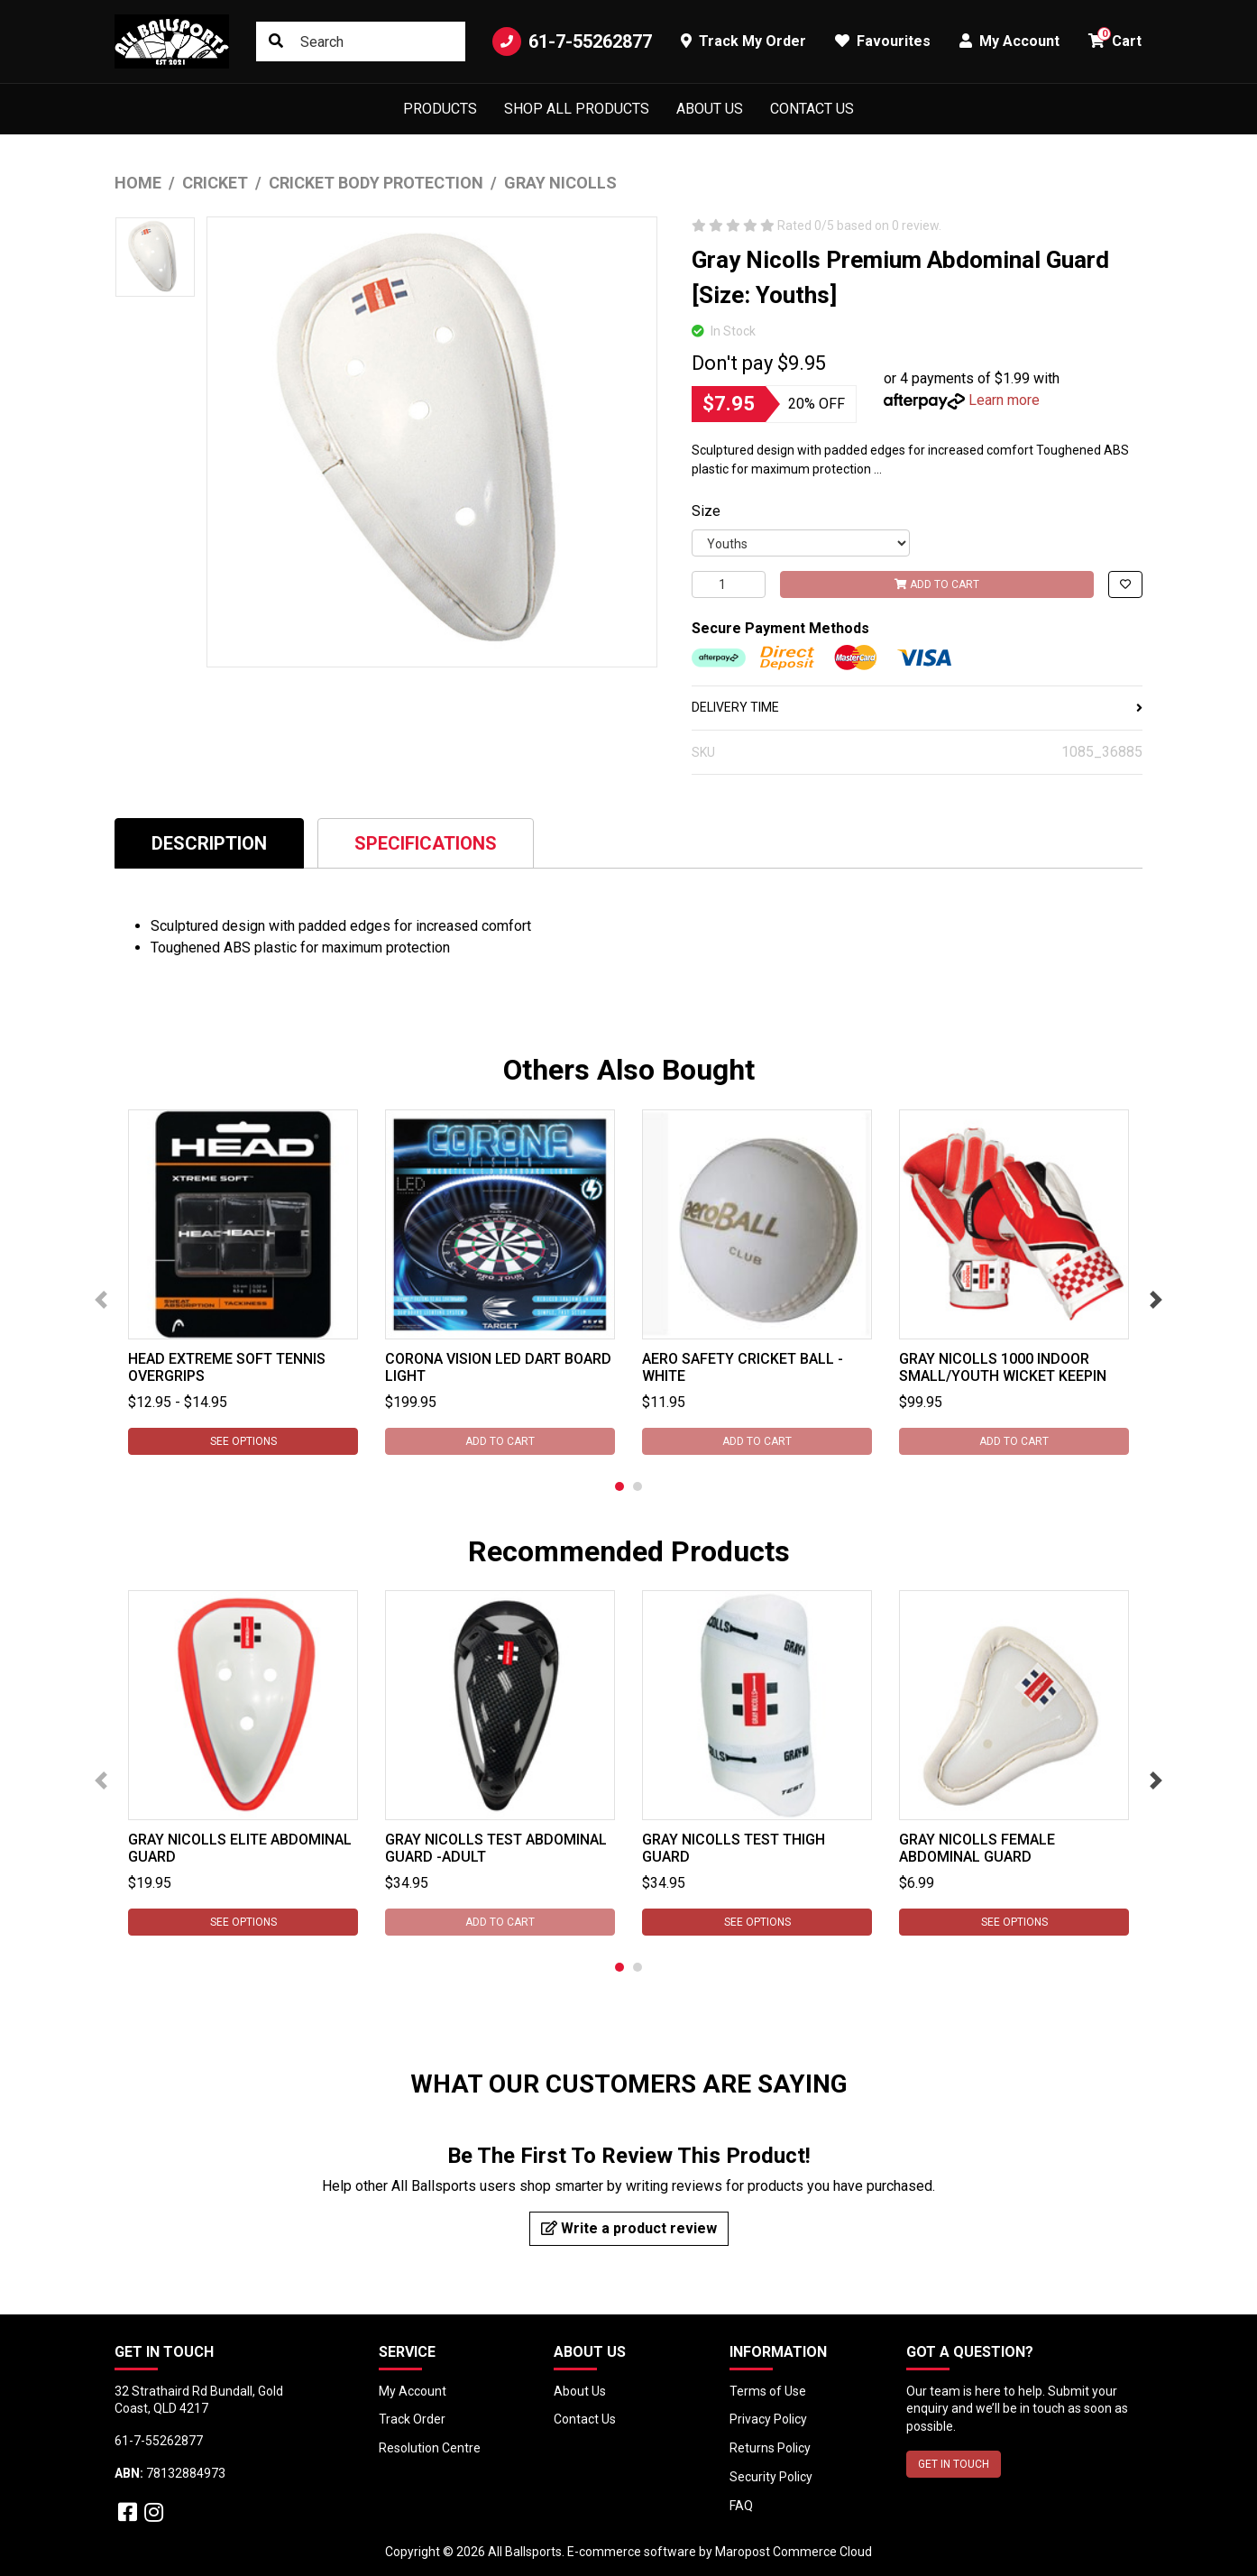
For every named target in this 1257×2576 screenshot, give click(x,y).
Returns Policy (770, 2448)
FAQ (741, 2505)
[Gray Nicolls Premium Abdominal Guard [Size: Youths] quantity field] (729, 584)
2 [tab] (637, 1486)
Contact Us (812, 108)
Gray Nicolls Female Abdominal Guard (977, 1848)
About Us (709, 108)
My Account (412, 2391)
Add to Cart (937, 584)
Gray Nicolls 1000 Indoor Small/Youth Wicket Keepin (1002, 1367)
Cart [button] (1115, 38)
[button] (1125, 584)
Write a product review (629, 2228)
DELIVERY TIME (917, 707)
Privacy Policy (768, 2419)
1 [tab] (619, 1486)
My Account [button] (1009, 41)
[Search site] (276, 41)
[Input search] (360, 41)
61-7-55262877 (572, 41)
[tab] (209, 843)
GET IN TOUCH (953, 2464)
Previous (101, 1300)
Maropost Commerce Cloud (793, 2551)
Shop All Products (576, 108)
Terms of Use (767, 2391)
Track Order (412, 2419)
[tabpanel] (243, 1282)
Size (706, 511)
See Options (243, 1441)
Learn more (1004, 400)
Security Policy (770, 2477)
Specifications (425, 843)
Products (440, 108)
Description (209, 843)
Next (1156, 1300)
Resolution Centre (430, 2448)
